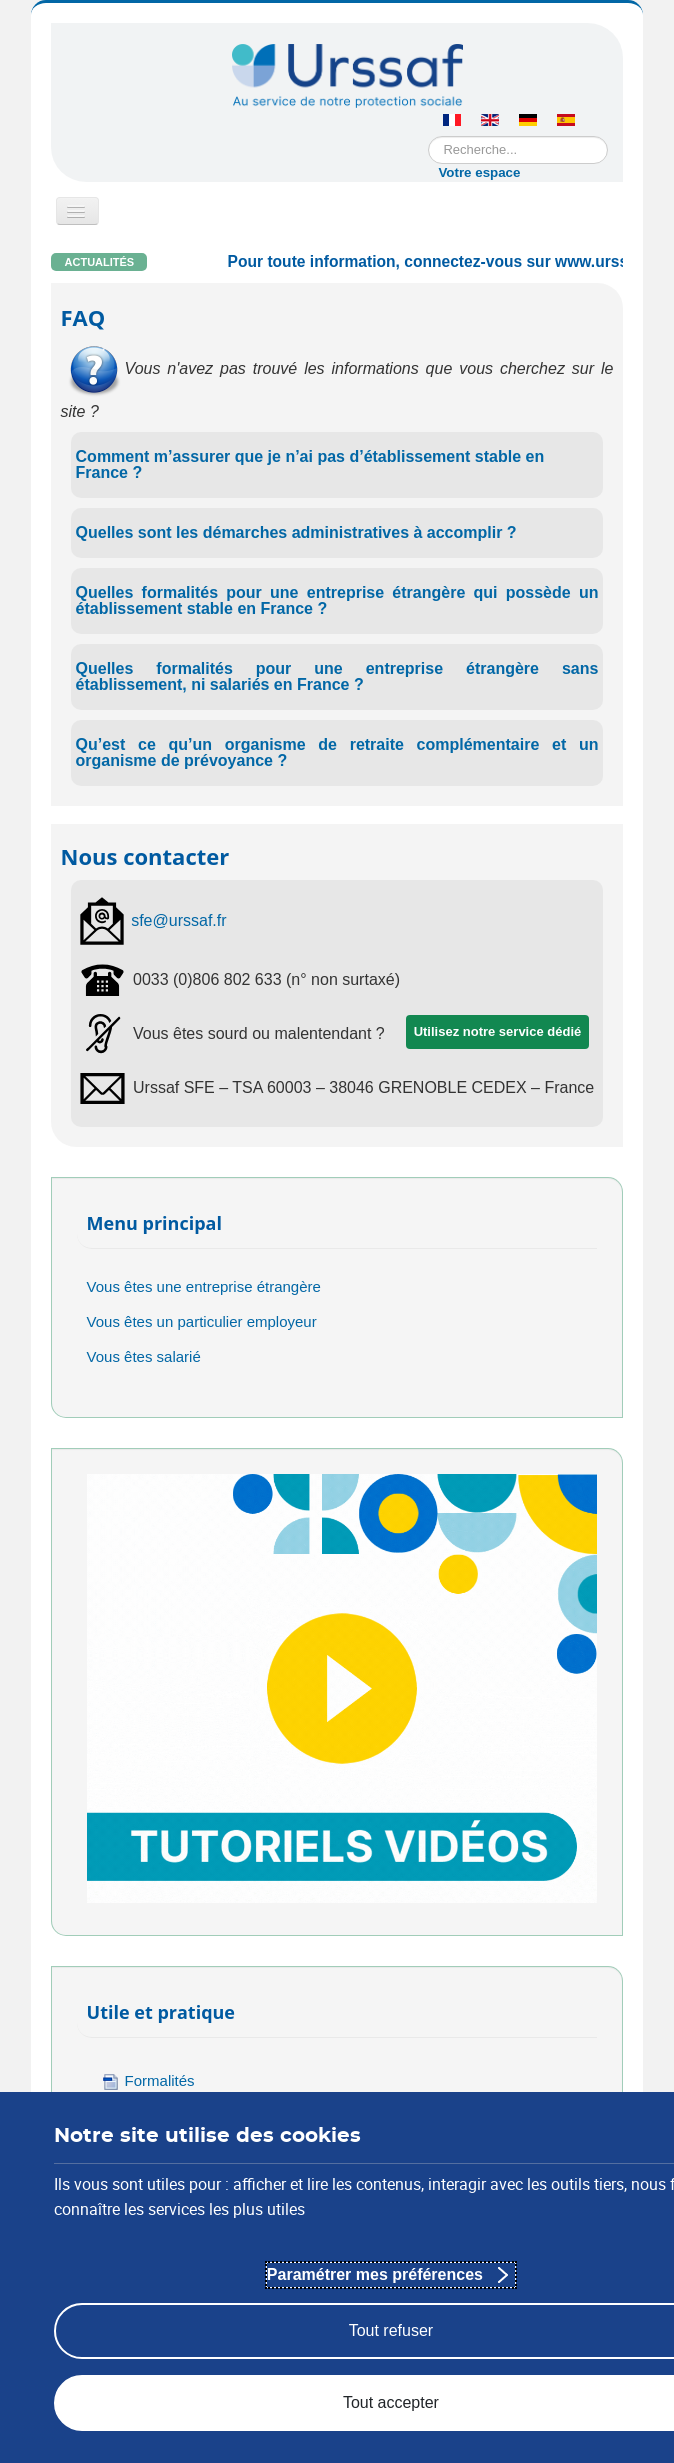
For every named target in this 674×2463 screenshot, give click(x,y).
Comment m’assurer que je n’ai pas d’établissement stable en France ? (310, 464)
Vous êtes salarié (144, 1356)
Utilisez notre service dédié (498, 1031)
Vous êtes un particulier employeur (202, 1321)
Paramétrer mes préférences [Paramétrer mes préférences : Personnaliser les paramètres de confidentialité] (375, 2274)
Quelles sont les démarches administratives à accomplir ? (296, 532)
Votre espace (479, 172)
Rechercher (428, 136)
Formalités (148, 2081)
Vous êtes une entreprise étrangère (204, 1286)
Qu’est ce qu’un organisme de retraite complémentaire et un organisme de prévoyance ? (337, 752)
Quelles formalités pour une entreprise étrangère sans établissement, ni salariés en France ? (337, 676)
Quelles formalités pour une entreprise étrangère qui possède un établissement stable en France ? (337, 600)
